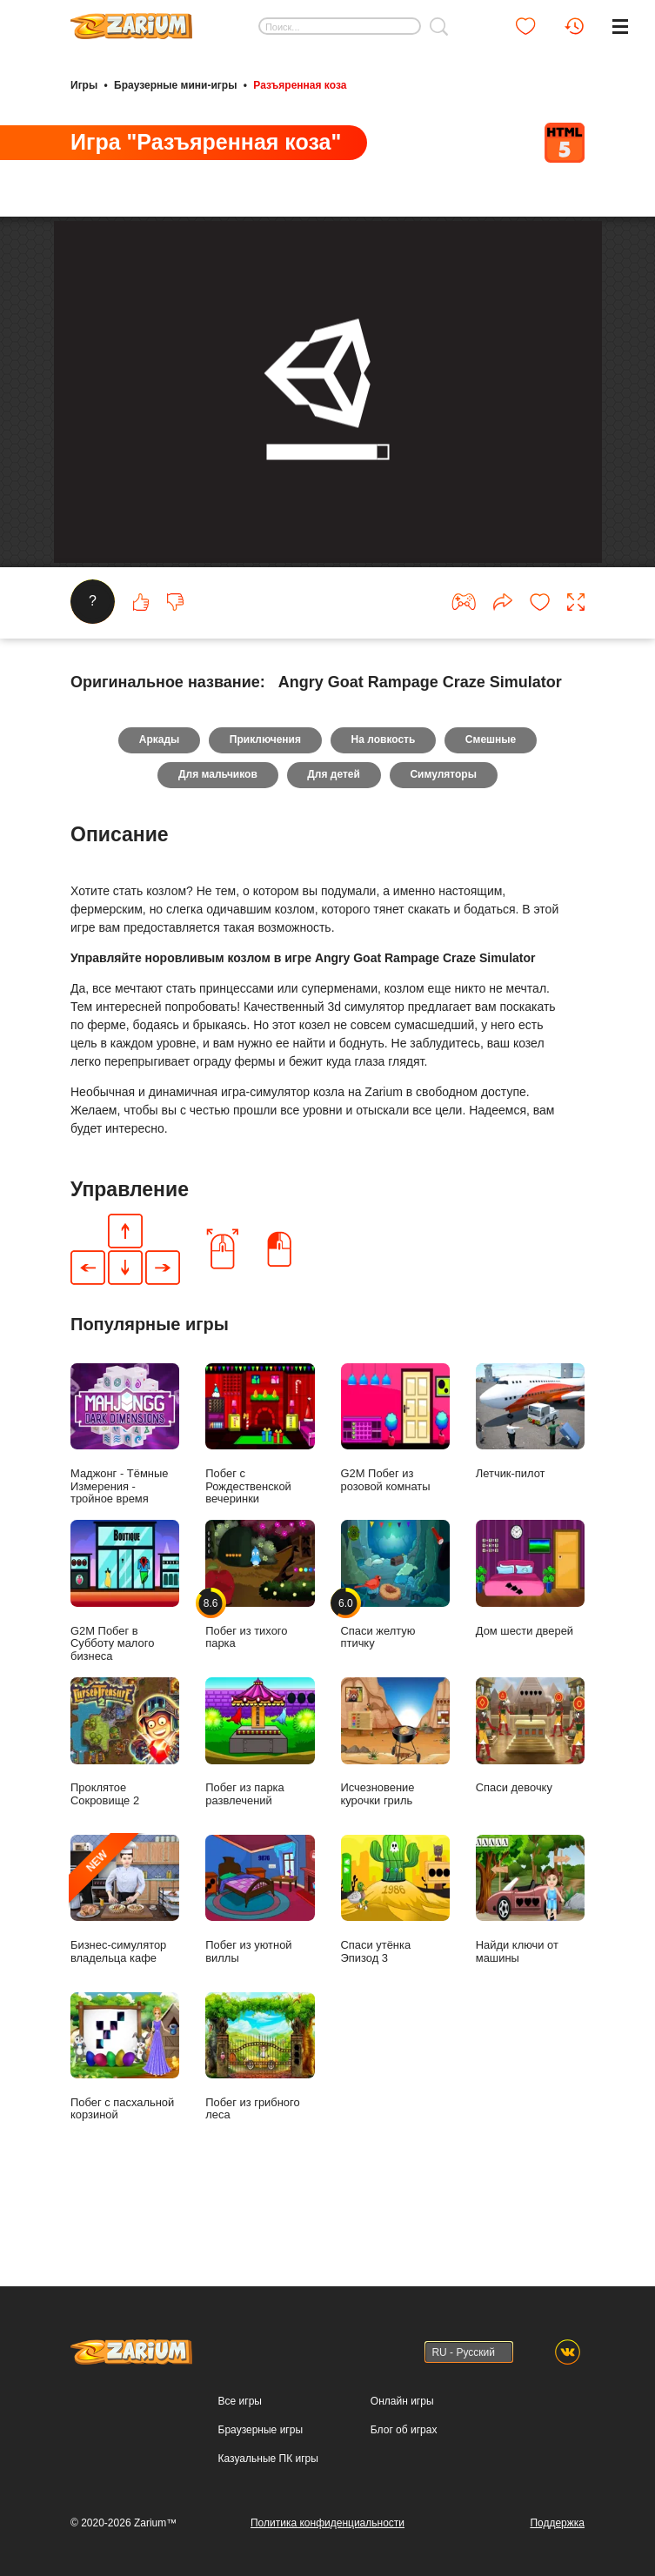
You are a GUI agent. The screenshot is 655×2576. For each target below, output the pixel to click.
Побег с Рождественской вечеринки (259, 1498)
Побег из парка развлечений (259, 1805)
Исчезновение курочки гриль (395, 1805)
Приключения (265, 804)
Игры (83, 85)
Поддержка (557, 2523)
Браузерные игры (260, 2430)
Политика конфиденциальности (327, 2523)
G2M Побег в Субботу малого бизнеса (124, 1654)
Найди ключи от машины (530, 1963)
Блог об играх (404, 2430)
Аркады (158, 804)
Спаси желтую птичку (395, 1648)
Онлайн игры (402, 2401)
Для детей (333, 839)
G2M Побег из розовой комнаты (395, 1491)
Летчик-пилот (530, 1485)
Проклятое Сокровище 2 (124, 1805)
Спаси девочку (530, 1799)
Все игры (240, 2401)
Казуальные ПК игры (268, 2458)
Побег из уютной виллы (259, 1963)
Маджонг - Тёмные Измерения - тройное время (124, 1498)
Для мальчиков (217, 839)
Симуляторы (444, 839)
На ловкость (383, 804)
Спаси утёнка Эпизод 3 (395, 1963)
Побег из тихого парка (259, 1648)
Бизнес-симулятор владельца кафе (124, 1963)
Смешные (491, 804)
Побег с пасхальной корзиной (124, 2120)
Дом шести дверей (530, 1641)
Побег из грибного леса (259, 2120)
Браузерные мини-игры (175, 85)
